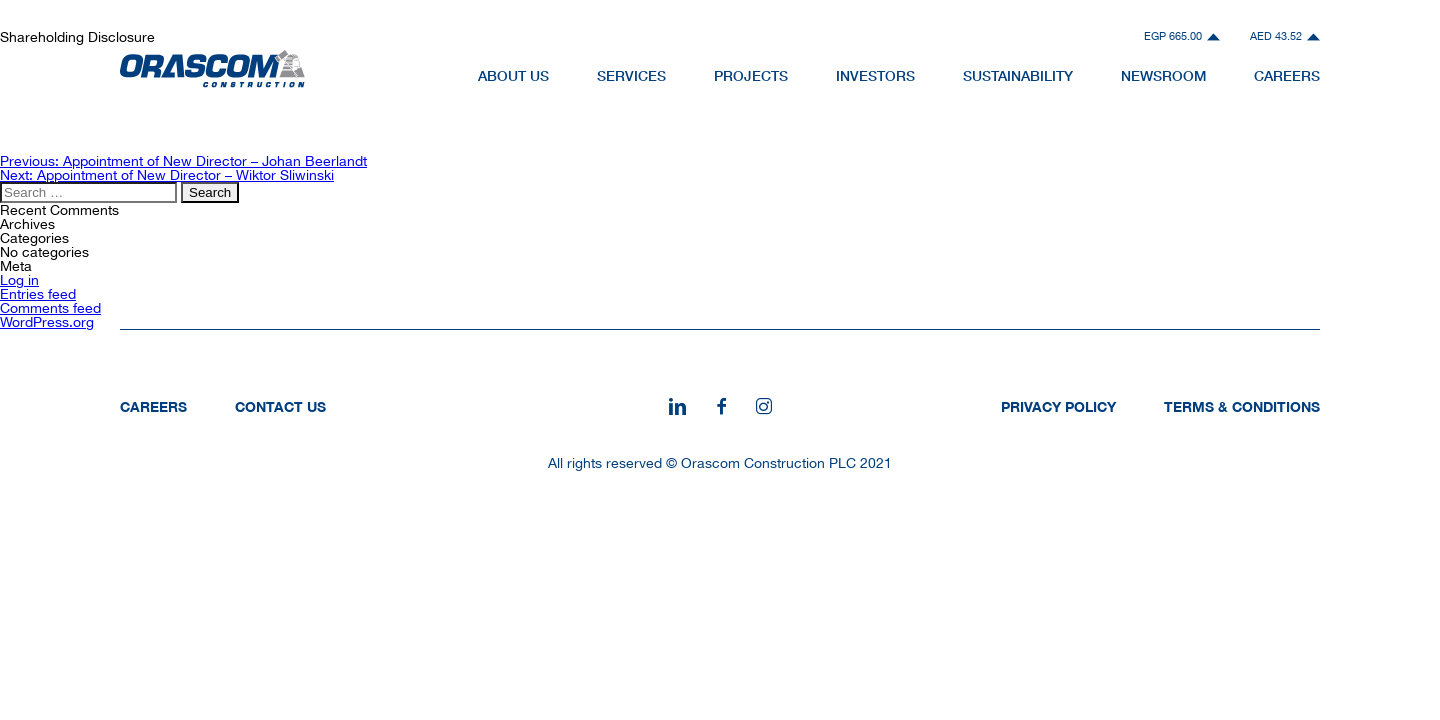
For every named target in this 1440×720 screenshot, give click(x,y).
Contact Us (280, 406)
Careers (153, 406)
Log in (19, 280)
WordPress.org (47, 322)
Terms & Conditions (1242, 406)
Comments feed (50, 308)
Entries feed (38, 294)
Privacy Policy (1058, 406)
